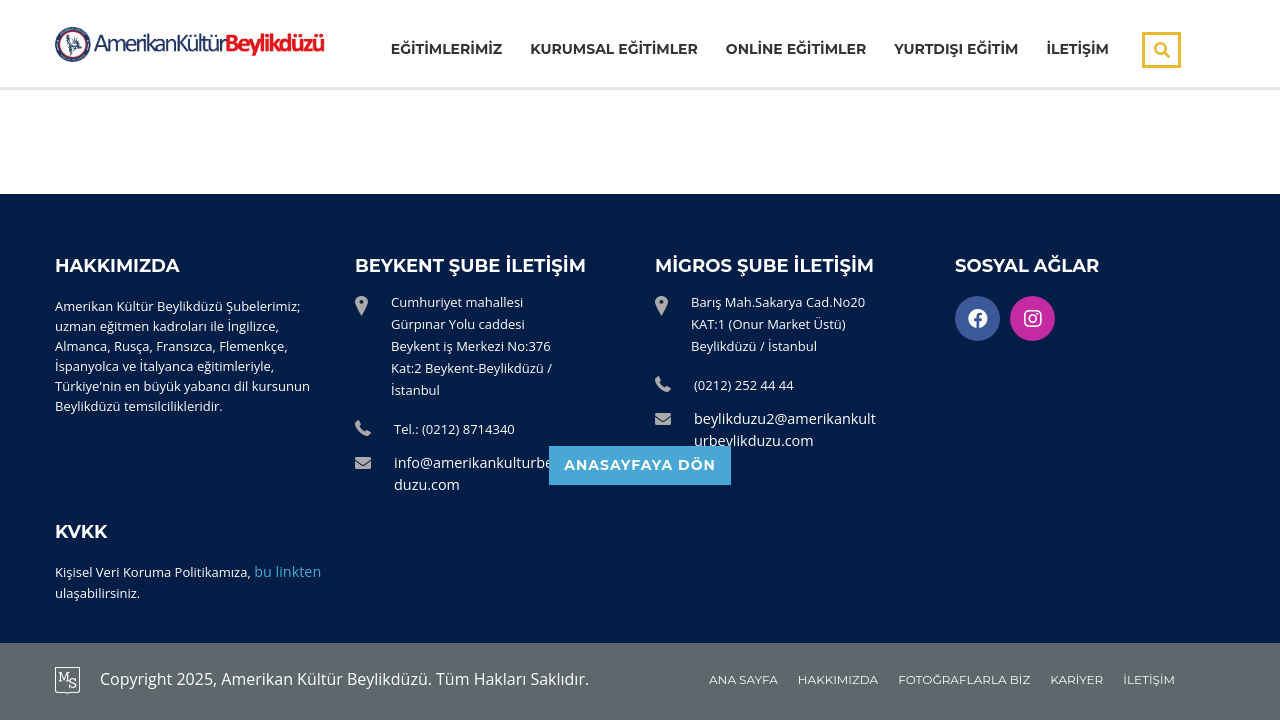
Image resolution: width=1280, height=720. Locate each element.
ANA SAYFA (743, 679)
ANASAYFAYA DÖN (640, 479)
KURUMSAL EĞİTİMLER (614, 50)
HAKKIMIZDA (838, 679)
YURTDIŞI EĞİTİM (956, 50)
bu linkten (284, 573)
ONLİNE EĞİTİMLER (796, 50)
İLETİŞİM (1077, 50)
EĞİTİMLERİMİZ (446, 50)
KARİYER (1076, 679)
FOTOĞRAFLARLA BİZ (964, 679)
